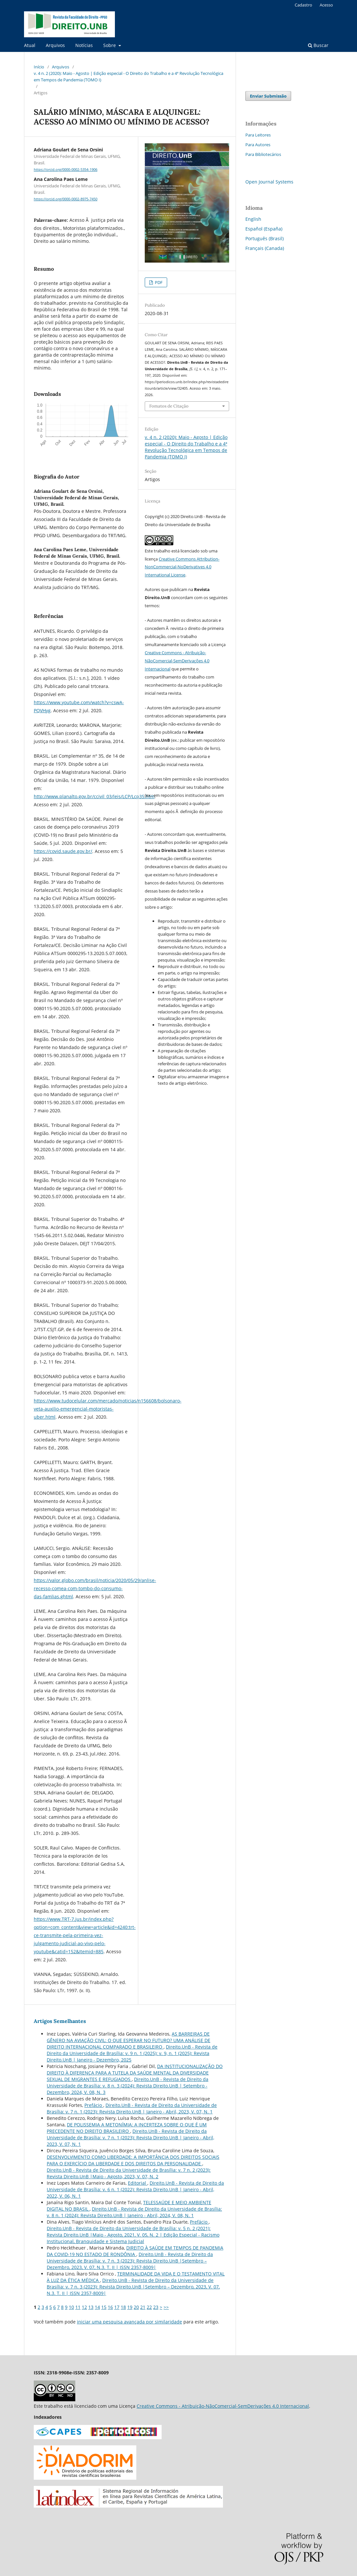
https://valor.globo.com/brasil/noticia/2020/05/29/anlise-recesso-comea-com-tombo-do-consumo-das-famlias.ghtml (95, 1588)
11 (77, 2307)
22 (149, 2307)
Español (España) (263, 229)
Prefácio (93, 2105)
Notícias (84, 45)
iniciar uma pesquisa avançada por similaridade (129, 2322)
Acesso (326, 5)
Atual (29, 45)
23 (155, 2307)
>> (166, 2307)
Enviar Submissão (268, 96)
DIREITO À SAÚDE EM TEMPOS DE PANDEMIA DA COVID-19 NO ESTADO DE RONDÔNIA (135, 2251)
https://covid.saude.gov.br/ (63, 851)
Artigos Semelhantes (60, 2021)
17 (116, 2307)
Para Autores (257, 145)
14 (97, 2307)
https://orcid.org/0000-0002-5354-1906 (65, 169)
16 (110, 2307)
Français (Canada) (264, 248)
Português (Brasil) (264, 238)
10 (71, 2307)
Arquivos (55, 45)
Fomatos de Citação (169, 406)
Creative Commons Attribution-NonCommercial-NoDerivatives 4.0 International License (182, 567)
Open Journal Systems (269, 182)
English (253, 219)
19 (129, 2307)
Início (39, 67)
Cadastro (303, 5)
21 (142, 2307)
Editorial (137, 2183)
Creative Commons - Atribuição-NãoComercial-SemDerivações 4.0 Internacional (177, 661)
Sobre (110, 45)
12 (84, 2307)
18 (123, 2307)
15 (103, 2307)
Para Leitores (258, 135)
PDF (158, 282)
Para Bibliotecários (263, 154)
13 (90, 2307)
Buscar (318, 45)
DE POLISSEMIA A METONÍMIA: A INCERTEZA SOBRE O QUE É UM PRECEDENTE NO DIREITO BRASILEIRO (127, 2127)
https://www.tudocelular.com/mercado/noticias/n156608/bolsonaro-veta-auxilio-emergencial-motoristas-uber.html (107, 1409)
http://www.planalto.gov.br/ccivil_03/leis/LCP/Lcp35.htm (94, 796)
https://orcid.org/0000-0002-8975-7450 (65, 199)
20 (136, 2307)
